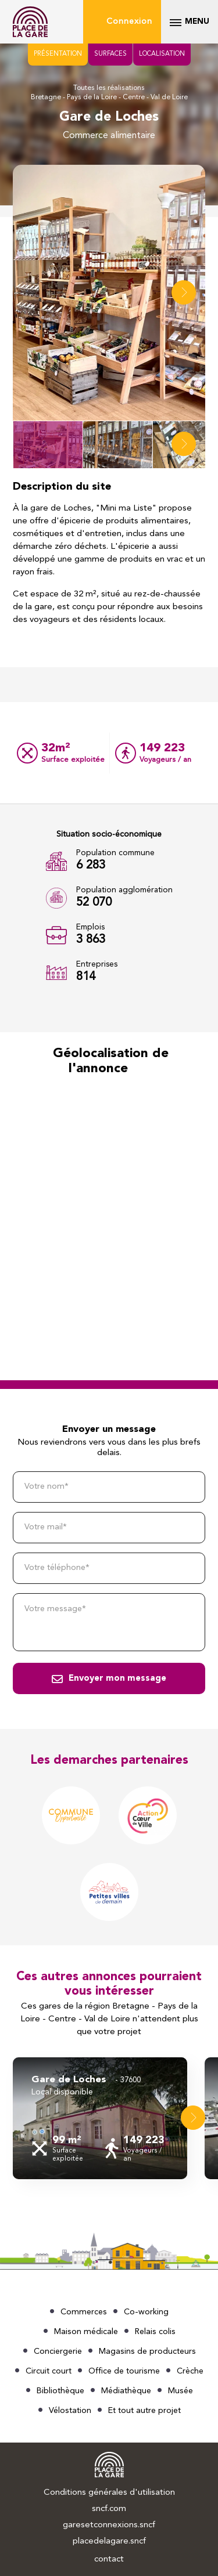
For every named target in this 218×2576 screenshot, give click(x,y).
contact (109, 2559)
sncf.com (109, 2509)
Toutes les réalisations (109, 88)
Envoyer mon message (117, 1678)
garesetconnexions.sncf (109, 2525)
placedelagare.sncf (109, 2541)
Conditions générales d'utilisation (109, 2492)
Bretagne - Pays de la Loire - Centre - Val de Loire (109, 97)
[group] (100, 2118)
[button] (183, 292)
